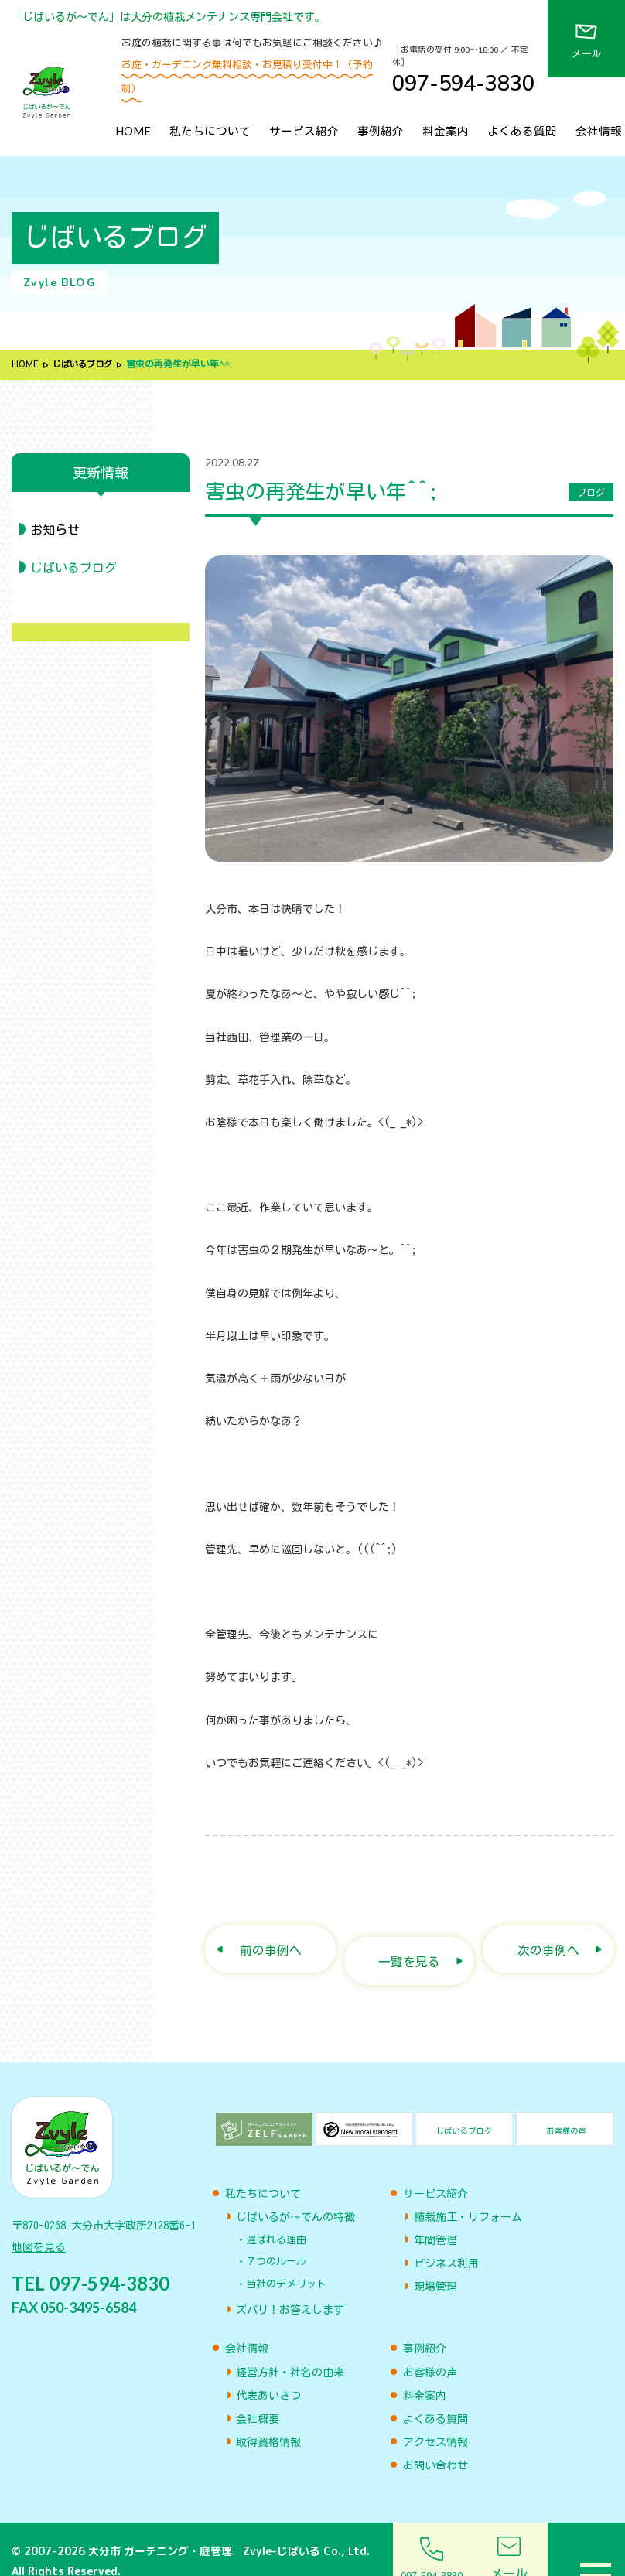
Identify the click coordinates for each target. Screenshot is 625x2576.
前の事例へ (270, 1938)
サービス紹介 (304, 131)
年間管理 (435, 2216)
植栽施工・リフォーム (468, 2193)
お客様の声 (430, 2348)
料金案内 (445, 131)
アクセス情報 (435, 2418)
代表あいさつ (268, 2371)
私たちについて (210, 131)
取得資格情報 (268, 2418)
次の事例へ (548, 1938)
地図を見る (39, 2229)
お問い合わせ (435, 2441)
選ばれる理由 (276, 2216)
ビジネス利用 (446, 2239)
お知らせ (55, 530)
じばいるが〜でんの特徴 (295, 2193)
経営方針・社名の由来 (290, 2348)
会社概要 (257, 2395)
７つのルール (276, 2238)
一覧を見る (410, 1938)
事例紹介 (380, 131)
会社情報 (598, 131)
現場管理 (435, 2262)
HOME (133, 131)
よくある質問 (522, 131)
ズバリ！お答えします (290, 2285)
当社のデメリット (286, 2260)
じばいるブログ (85, 364)
